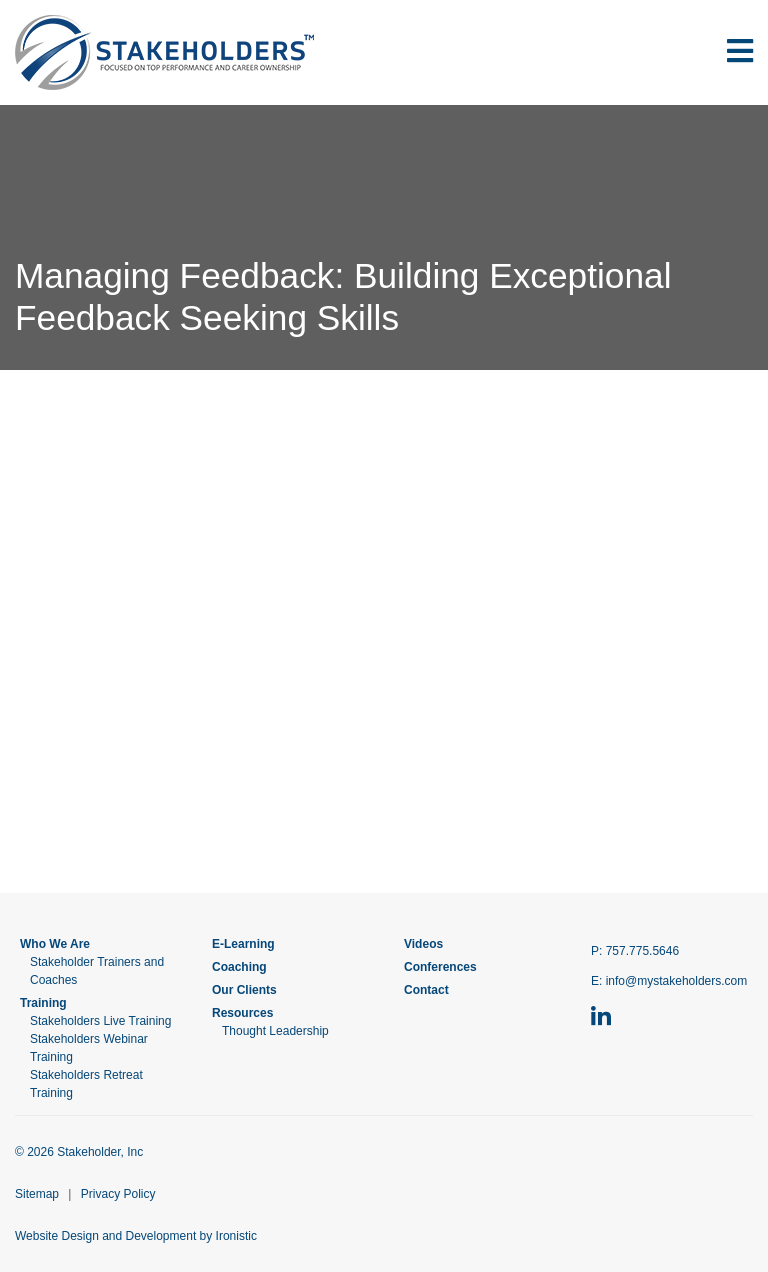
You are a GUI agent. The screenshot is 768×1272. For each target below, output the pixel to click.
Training (43, 1003)
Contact (426, 990)
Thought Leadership (275, 1031)
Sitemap (37, 1194)
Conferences (440, 967)
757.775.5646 (642, 951)
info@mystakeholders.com (677, 981)
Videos (423, 944)
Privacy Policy (118, 1194)
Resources (242, 1013)
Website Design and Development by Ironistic (136, 1236)
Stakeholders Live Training (100, 1021)
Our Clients (244, 990)
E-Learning (243, 944)
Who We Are (55, 944)
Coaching (239, 967)
